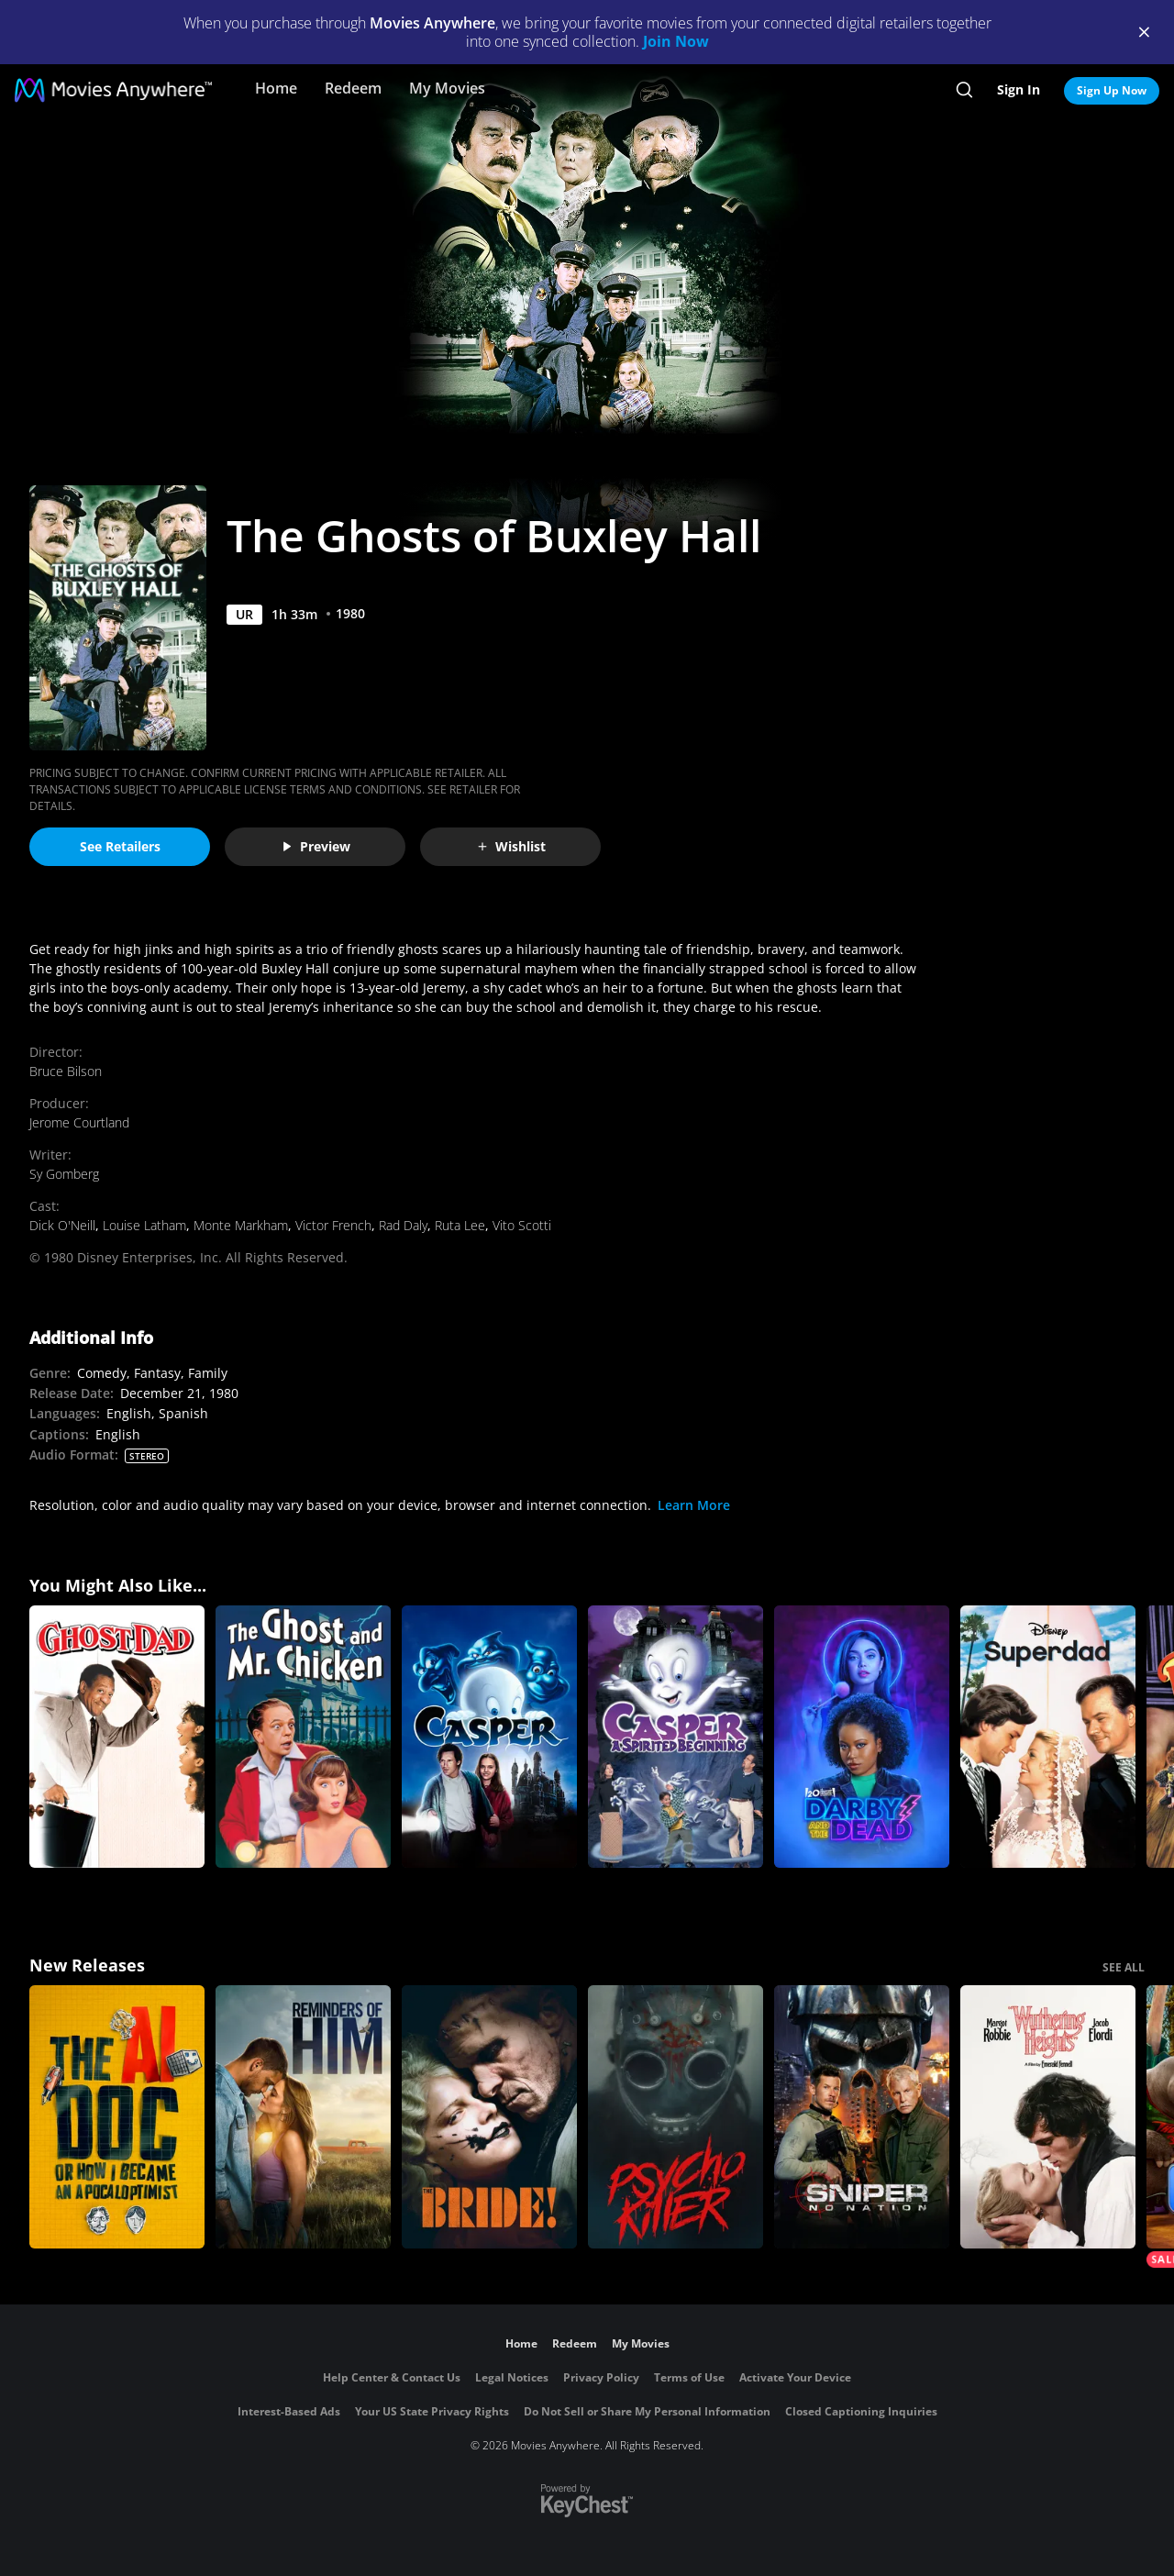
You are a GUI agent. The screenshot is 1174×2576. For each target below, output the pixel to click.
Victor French (333, 1225)
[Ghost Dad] (117, 1737)
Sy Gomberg (64, 1174)
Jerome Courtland (79, 1122)
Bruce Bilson (65, 1071)
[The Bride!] (489, 2116)
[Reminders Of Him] (303, 2116)
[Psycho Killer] (675, 2116)
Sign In (1018, 89)
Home (276, 88)
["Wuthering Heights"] (1047, 2116)
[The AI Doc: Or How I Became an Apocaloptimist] (117, 2116)
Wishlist (511, 846)
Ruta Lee (460, 1225)
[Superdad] (1047, 1737)
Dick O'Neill (62, 1225)
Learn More (694, 1505)
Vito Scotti (522, 1225)
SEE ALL (1123, 1967)
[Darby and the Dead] (861, 1737)
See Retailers (120, 846)
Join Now (676, 41)
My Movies (447, 88)
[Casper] (489, 1737)
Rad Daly (403, 1225)
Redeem (353, 88)
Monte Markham (241, 1225)
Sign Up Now (1111, 90)
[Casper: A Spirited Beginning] (675, 1737)
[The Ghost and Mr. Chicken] (303, 1737)
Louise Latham (144, 1225)
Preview (315, 846)
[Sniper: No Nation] (861, 2116)
